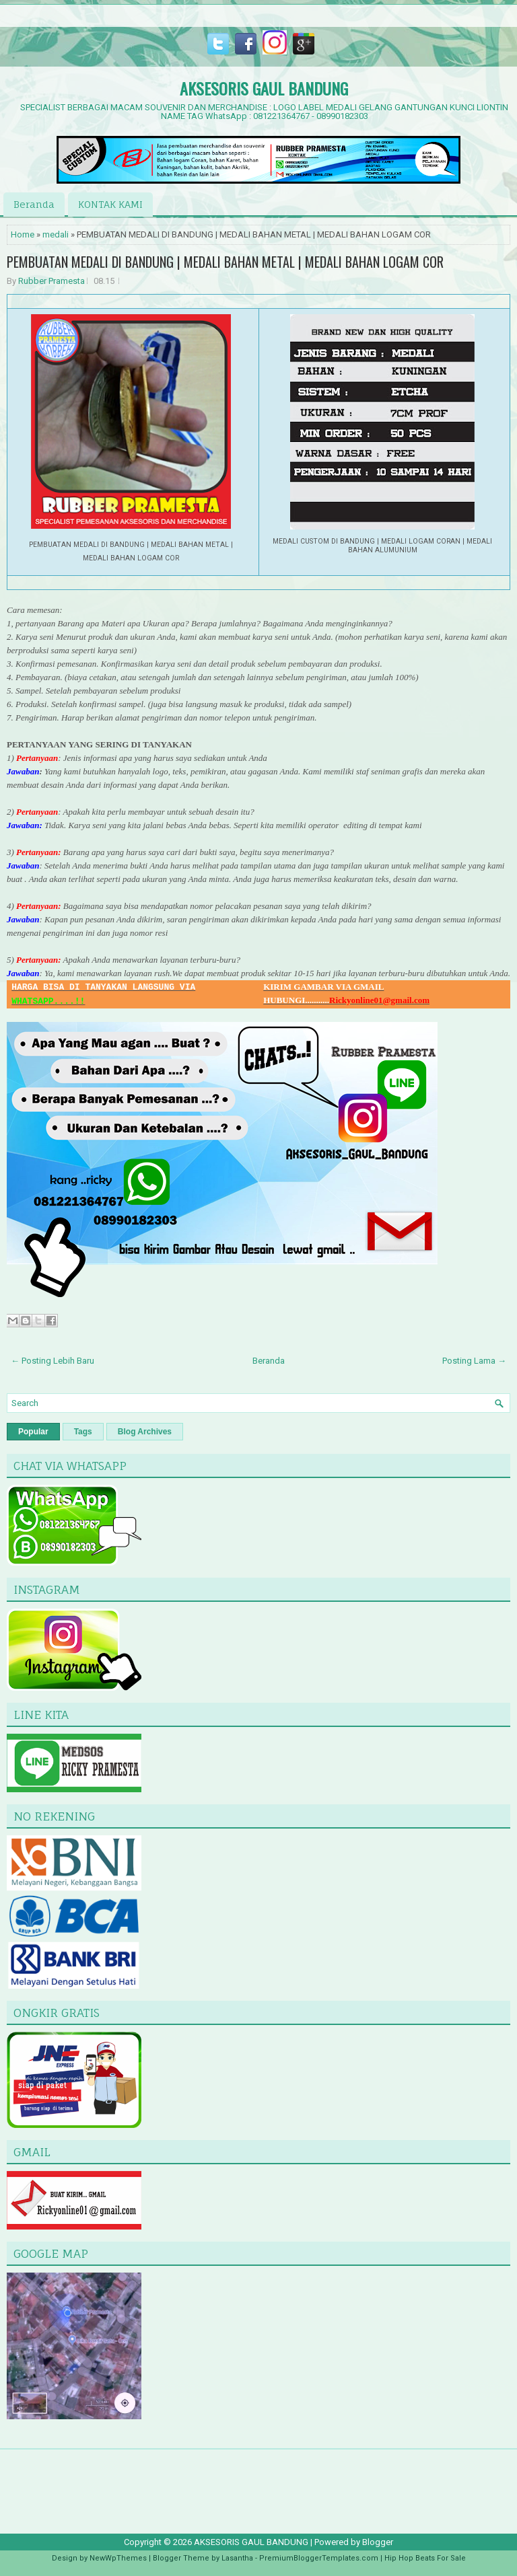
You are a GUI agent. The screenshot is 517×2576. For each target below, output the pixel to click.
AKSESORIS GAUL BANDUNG (264, 88)
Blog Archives (145, 1431)
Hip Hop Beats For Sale (425, 2558)
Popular (33, 1431)
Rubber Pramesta (51, 281)
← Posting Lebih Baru (52, 1361)
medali (55, 234)
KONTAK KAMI (110, 204)
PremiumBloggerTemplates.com (318, 2558)
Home (22, 234)
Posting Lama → (474, 1361)
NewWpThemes (118, 2558)
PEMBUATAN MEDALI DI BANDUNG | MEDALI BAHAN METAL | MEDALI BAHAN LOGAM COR (225, 261)
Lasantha (237, 2558)
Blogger (377, 2542)
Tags (83, 1431)
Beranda (34, 204)
